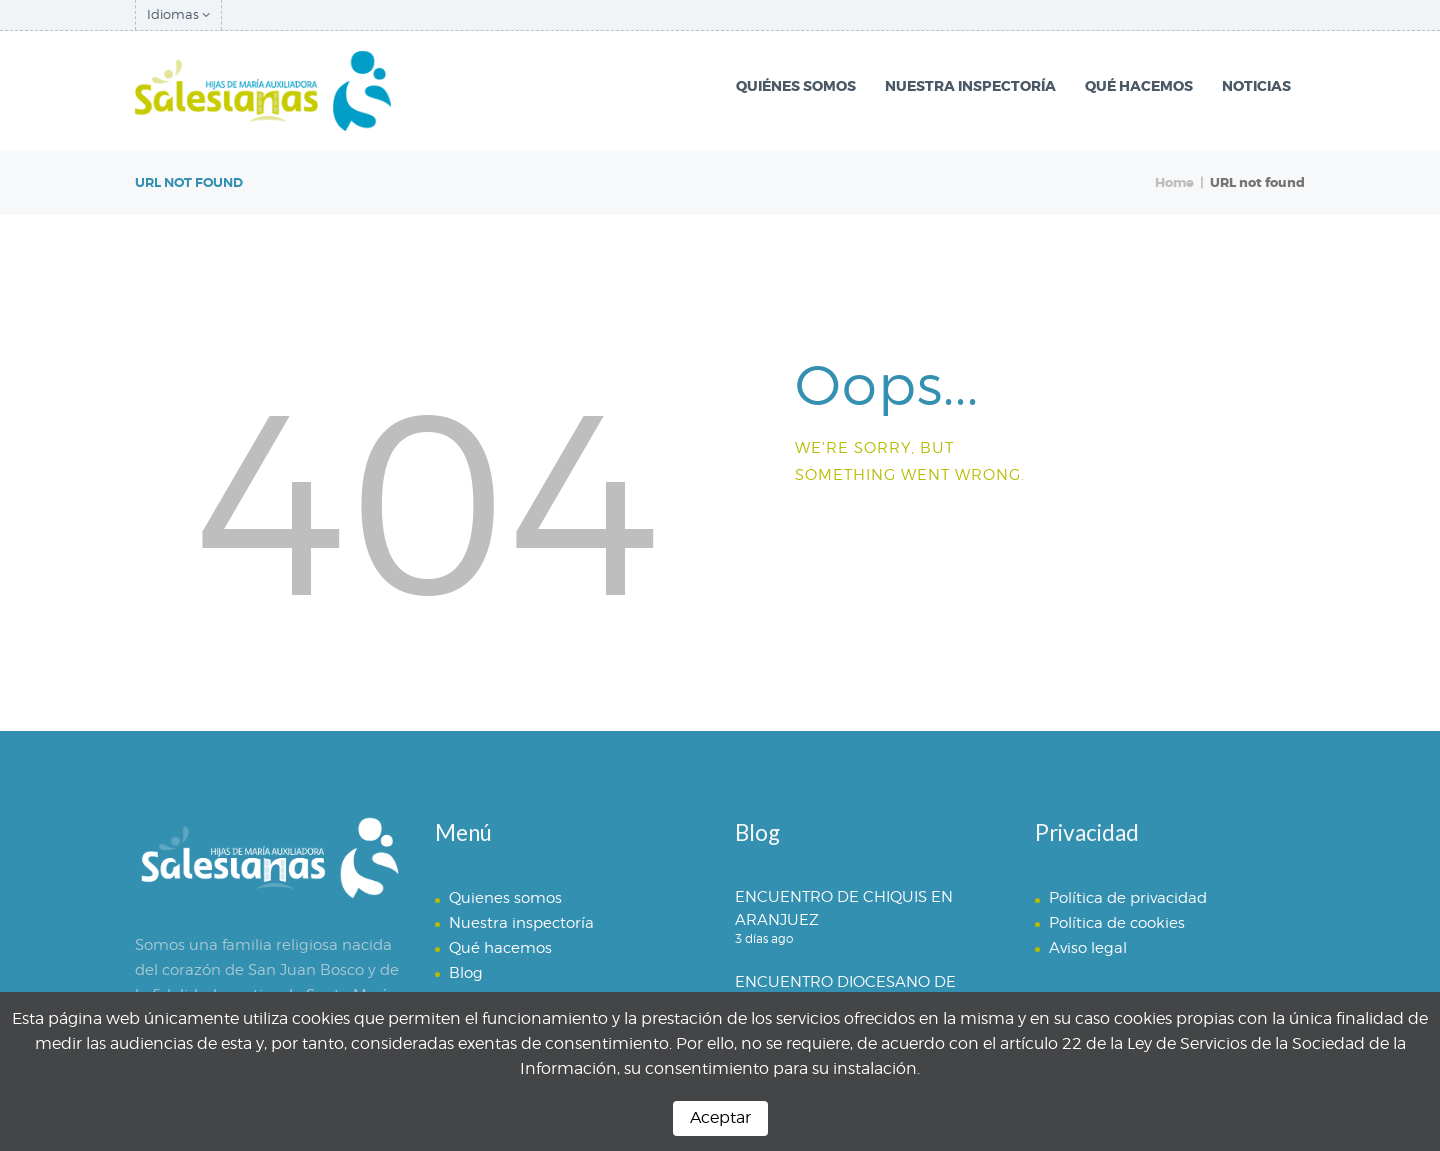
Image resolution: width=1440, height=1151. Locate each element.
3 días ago (764, 938)
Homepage (875, 531)
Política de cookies (1117, 923)
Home (1174, 182)
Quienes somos (505, 898)
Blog (466, 973)
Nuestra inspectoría (521, 923)
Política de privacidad (1128, 898)
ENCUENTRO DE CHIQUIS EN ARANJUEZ (844, 908)
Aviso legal (1088, 948)
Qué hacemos (500, 948)
